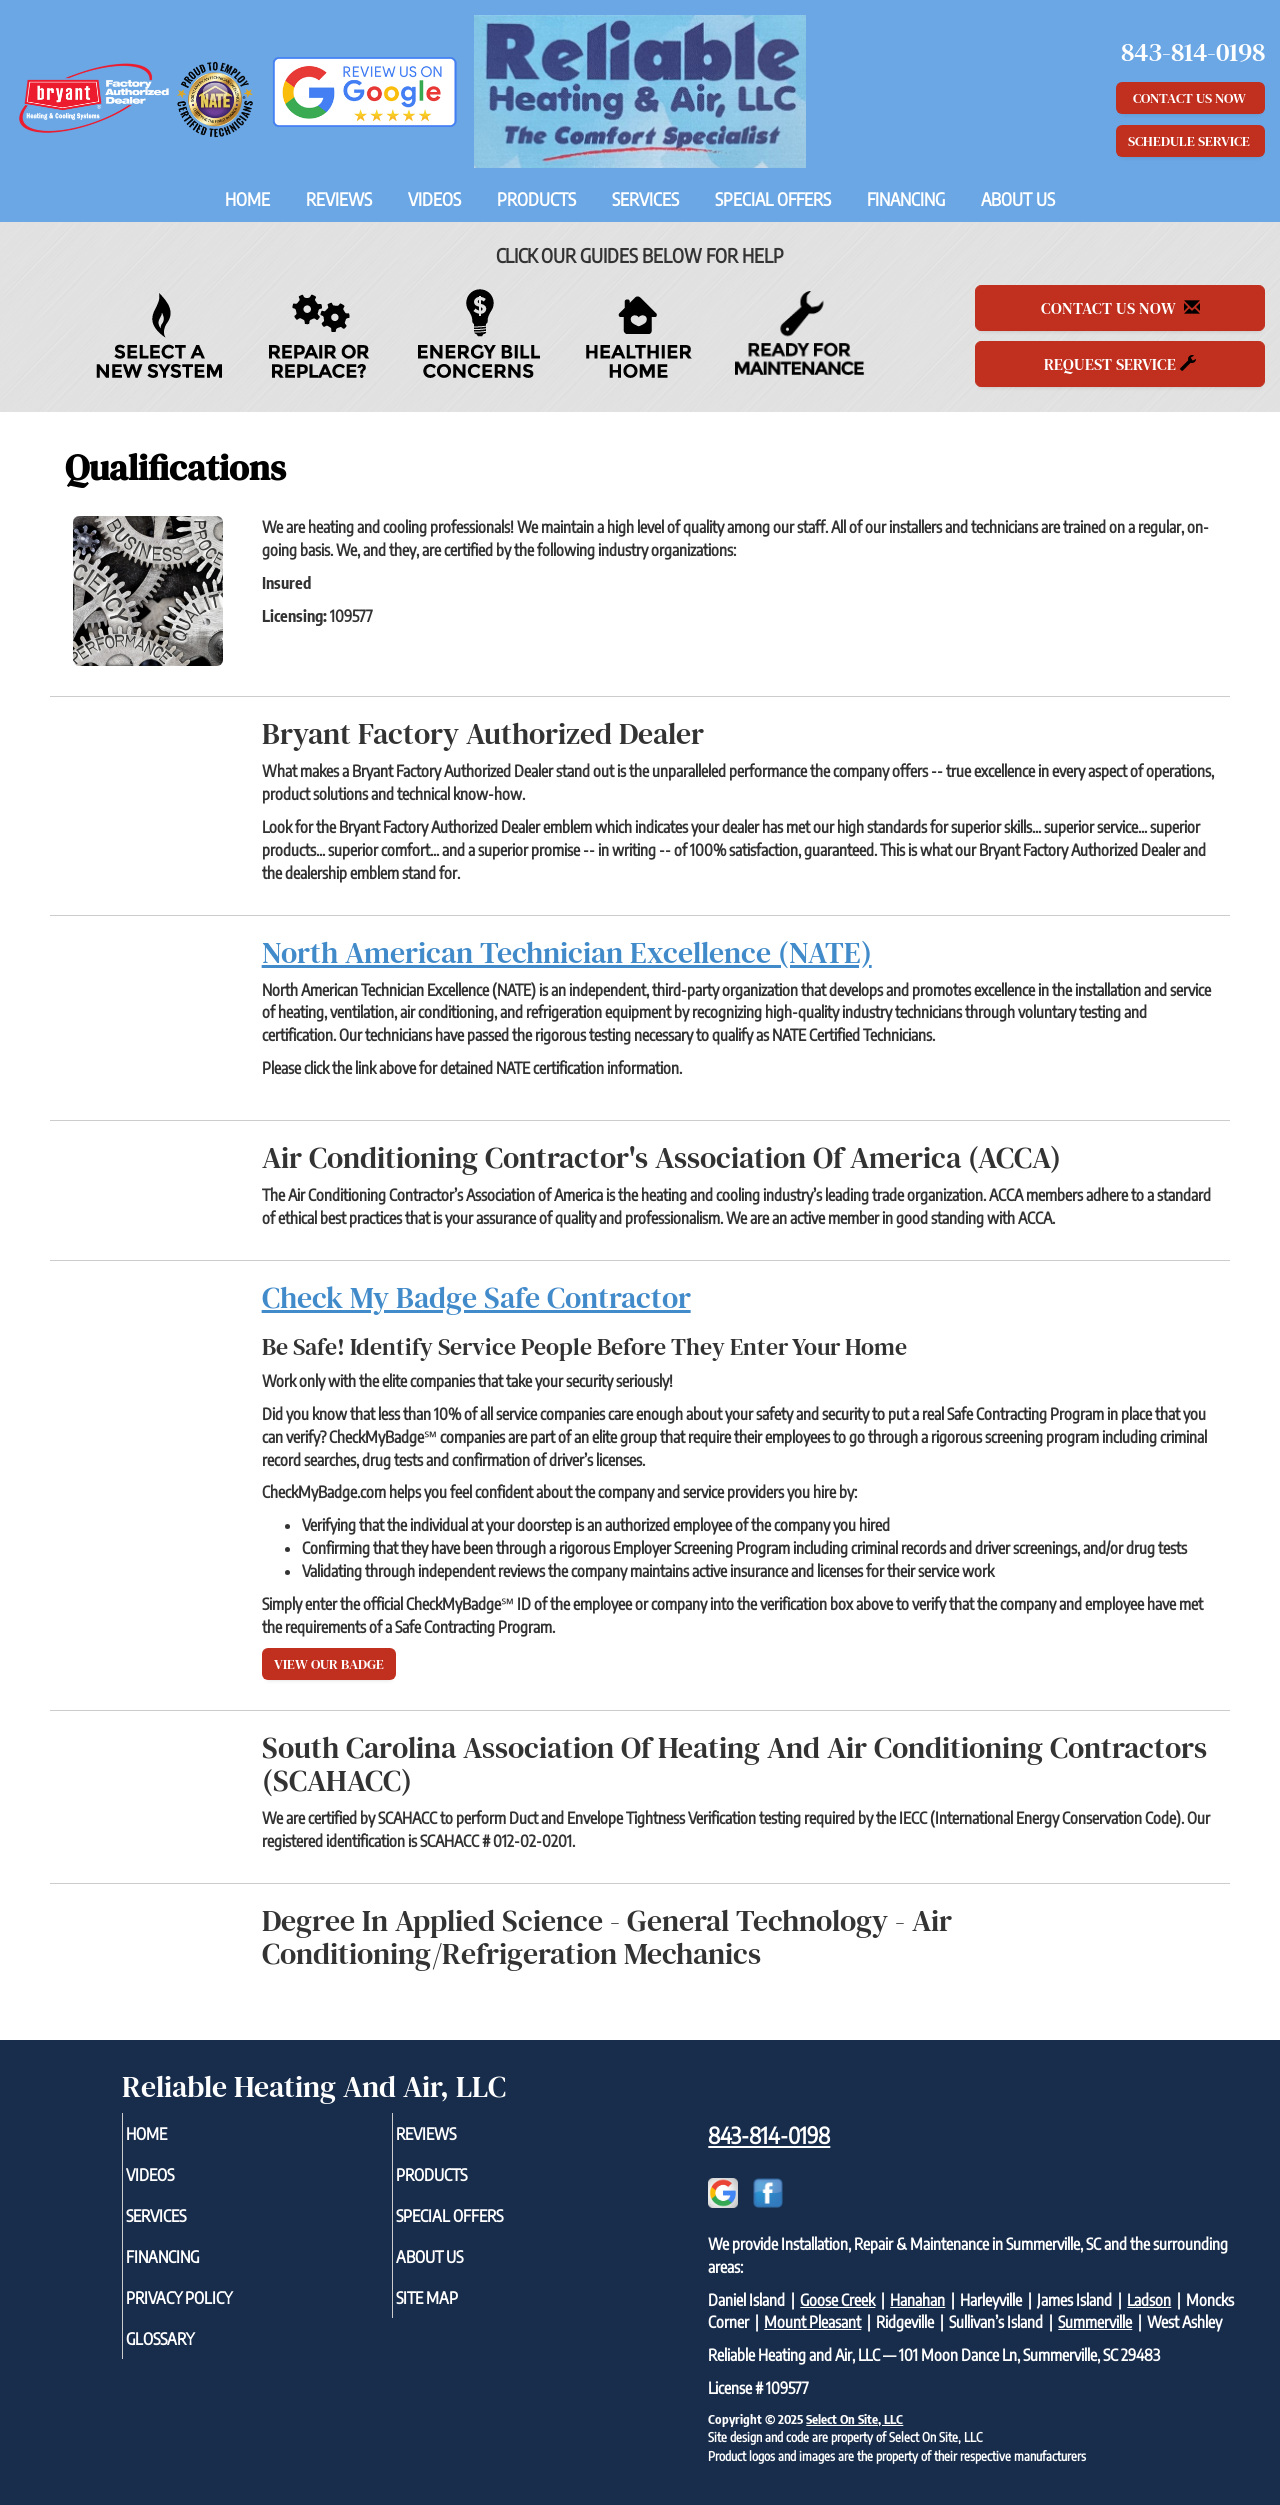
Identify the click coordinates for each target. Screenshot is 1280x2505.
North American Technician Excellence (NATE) (567, 952)
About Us (1018, 199)
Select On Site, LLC (854, 2419)
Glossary (193, 2355)
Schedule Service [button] (1190, 141)
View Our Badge (329, 1664)
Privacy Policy (215, 2311)
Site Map (460, 2311)
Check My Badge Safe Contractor (476, 1297)
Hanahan (917, 2300)
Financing (906, 199)
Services (645, 199)
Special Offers (773, 199)
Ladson (1149, 2300)
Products (536, 199)
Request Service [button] (1120, 364)
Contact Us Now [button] (1191, 98)
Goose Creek (837, 2300)
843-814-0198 (769, 2135)
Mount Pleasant (812, 2322)
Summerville (1095, 2322)
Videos (434, 199)
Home (247, 199)
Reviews (339, 199)
